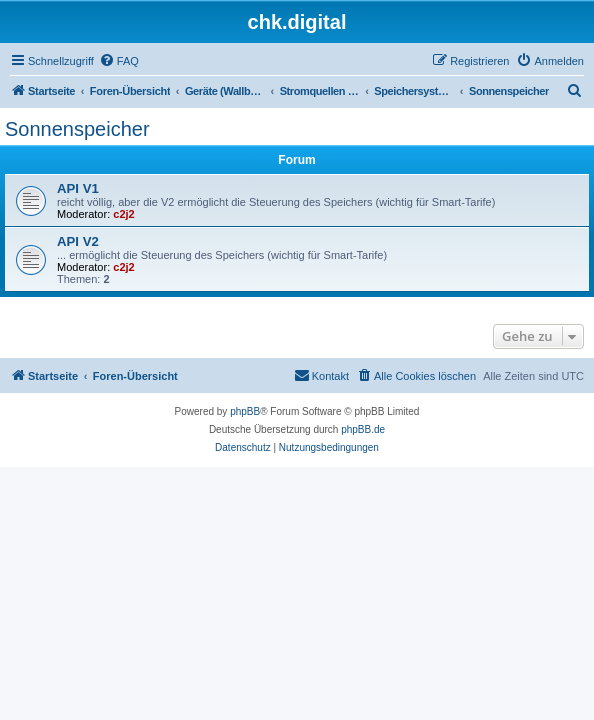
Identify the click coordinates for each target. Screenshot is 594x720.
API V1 (78, 188)
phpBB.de (363, 429)
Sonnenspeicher (77, 129)
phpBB (245, 411)
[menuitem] (119, 61)
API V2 (78, 241)
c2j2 (123, 214)
